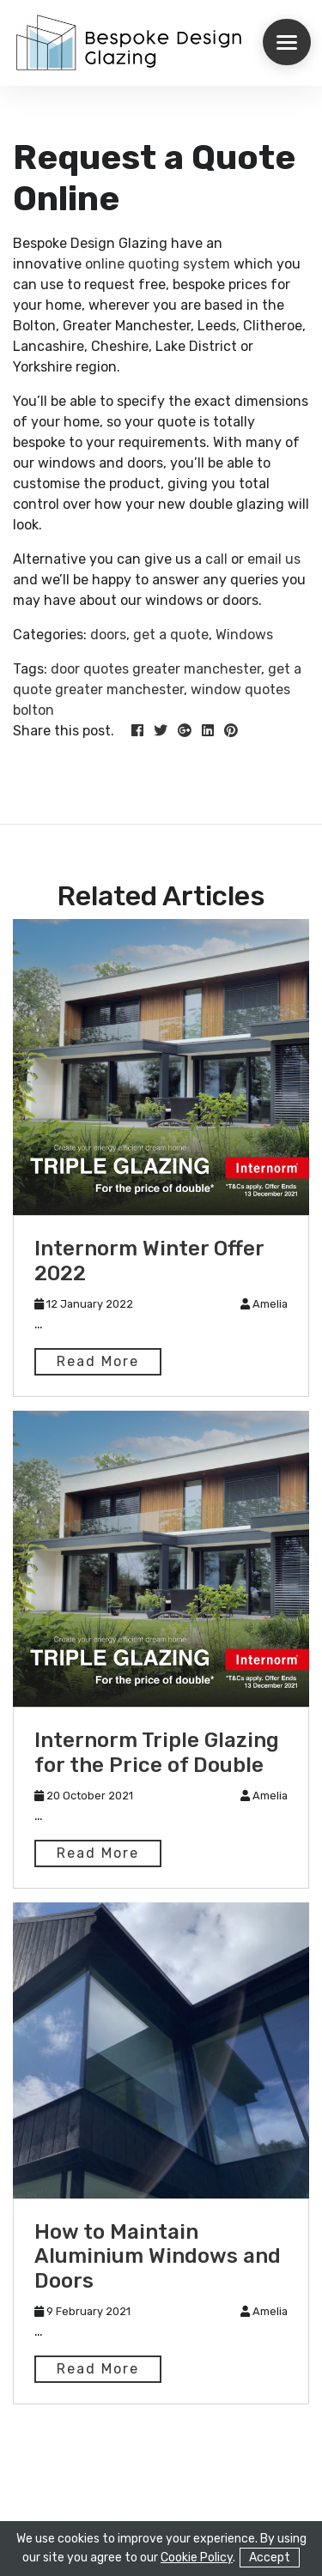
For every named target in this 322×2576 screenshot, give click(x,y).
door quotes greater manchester (156, 669)
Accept (269, 2557)
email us (274, 559)
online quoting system (156, 264)
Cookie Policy (197, 2557)
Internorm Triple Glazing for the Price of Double (156, 1752)
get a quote (171, 634)
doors (108, 634)
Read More (98, 1361)
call (218, 559)
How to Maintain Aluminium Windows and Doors (157, 2257)
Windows (244, 634)
